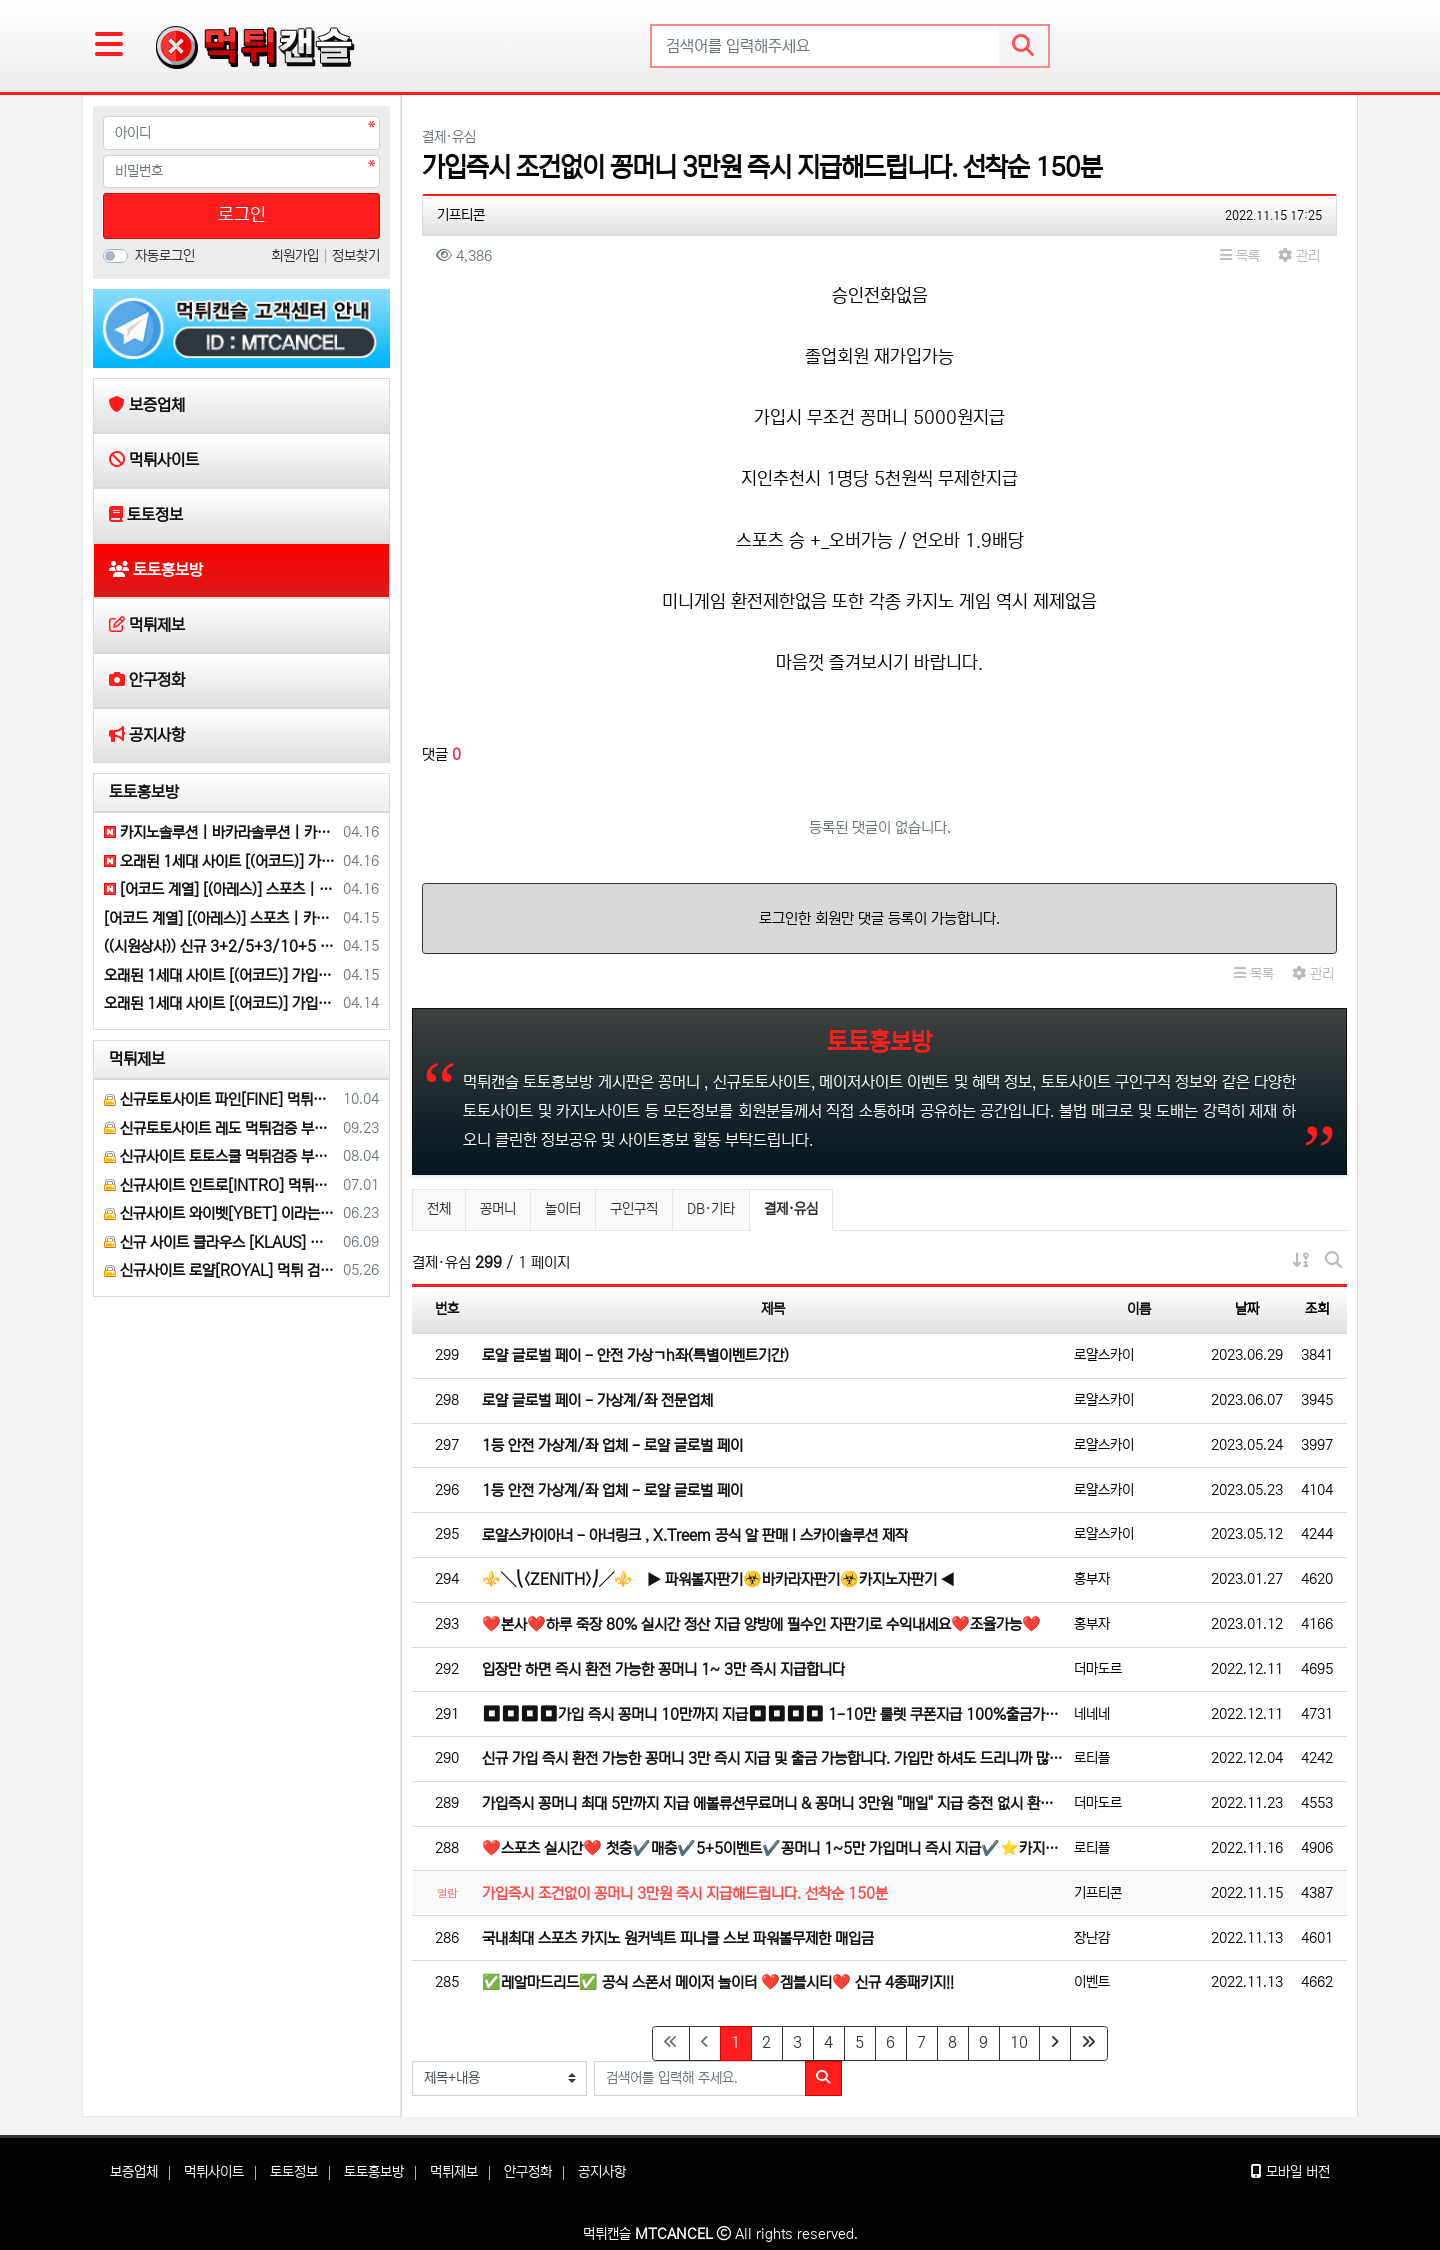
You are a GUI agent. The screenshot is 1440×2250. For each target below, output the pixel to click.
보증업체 (134, 2172)
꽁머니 (498, 1209)
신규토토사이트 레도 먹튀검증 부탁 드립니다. (220, 1128)
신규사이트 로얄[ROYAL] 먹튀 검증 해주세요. (220, 1270)
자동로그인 (165, 256)
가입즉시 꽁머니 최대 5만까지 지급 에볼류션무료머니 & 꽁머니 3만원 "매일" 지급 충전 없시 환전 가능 (773, 1803)
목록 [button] (1240, 256)
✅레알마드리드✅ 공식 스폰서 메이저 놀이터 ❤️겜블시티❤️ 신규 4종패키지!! (718, 1982)
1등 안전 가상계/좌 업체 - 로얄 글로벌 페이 (612, 1445)
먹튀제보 (137, 1059)
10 (1019, 2042)
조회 (1317, 1309)
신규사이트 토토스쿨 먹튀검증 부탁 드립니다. (220, 1156)
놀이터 (563, 1209)
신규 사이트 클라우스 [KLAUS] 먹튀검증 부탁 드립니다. (220, 1242)
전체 (439, 1209)
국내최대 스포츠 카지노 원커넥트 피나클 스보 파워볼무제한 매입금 (678, 1938)
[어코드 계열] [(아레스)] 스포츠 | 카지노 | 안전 (220, 889)
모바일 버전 (1290, 2172)
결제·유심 (790, 1206)
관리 (1299, 256)
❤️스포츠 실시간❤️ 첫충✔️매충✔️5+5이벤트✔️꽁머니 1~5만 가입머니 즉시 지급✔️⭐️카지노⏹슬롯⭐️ (773, 1848)
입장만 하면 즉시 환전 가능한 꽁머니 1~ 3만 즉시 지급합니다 (663, 1669)
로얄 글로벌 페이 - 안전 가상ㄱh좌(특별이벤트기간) (635, 1355)
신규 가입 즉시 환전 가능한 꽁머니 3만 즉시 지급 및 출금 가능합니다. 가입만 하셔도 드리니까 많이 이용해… (773, 1758)
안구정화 (528, 2172)
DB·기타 (711, 1209)
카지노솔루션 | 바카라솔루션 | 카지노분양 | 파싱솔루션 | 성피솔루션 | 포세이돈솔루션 (220, 832)
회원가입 (297, 256)
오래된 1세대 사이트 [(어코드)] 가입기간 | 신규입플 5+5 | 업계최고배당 (220, 861)
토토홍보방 (144, 792)
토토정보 (294, 2172)
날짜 (1247, 1309)
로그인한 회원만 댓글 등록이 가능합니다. (879, 918)
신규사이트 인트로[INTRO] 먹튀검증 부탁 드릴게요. (220, 1185)
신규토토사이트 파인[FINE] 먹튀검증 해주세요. (220, 1099)
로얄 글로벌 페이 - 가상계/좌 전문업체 (597, 1400)
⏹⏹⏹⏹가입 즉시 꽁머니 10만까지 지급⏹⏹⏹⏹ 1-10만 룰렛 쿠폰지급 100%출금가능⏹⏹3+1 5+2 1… (773, 1714)
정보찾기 (356, 256)
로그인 (242, 215)
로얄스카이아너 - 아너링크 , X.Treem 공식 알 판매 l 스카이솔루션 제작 (695, 1535)
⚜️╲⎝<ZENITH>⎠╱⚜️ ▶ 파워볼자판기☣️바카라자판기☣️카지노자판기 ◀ (718, 1579)
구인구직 (634, 1209)
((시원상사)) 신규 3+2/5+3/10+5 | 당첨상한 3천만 (220, 946)
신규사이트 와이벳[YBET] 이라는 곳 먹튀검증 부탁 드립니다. (220, 1213)
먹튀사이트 (214, 2172)
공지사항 (602, 2172)
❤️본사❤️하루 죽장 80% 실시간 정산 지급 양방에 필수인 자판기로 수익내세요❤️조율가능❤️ (761, 1624)
